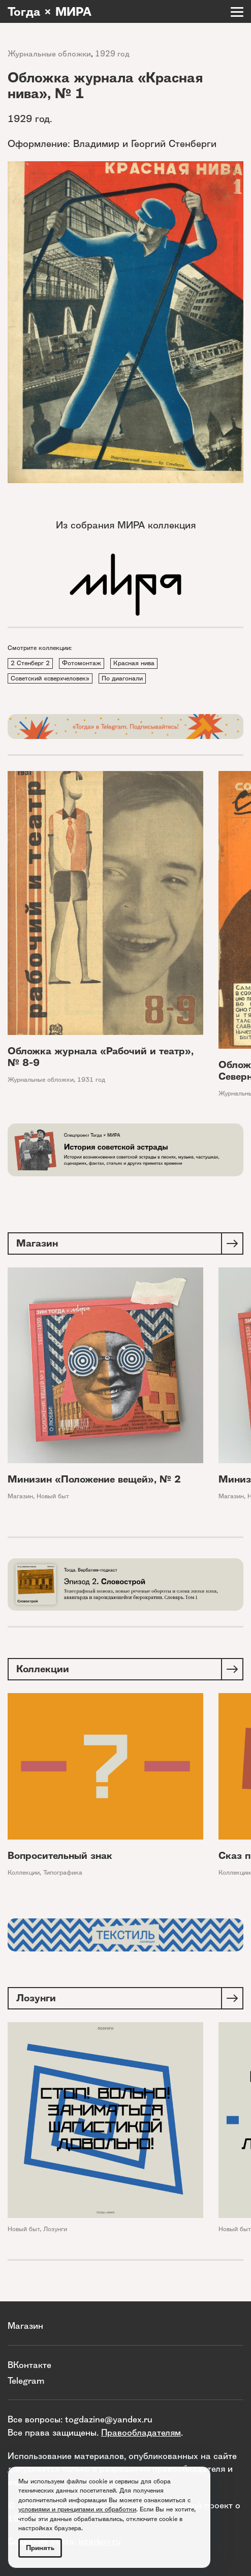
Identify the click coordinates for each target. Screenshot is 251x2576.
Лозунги (55, 2229)
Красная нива (133, 663)
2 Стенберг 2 (30, 663)
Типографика (62, 1872)
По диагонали (122, 678)
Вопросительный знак (60, 1855)
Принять (40, 2548)
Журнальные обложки (49, 53)
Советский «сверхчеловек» (50, 678)
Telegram (26, 2380)
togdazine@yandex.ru (108, 2419)
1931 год (91, 1079)
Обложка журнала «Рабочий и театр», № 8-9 (101, 1056)
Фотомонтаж (81, 663)
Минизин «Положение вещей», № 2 (94, 1479)
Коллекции (24, 1872)
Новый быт (53, 1495)
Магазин (20, 1495)
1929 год (112, 53)
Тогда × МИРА (49, 12)
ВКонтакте (29, 2365)
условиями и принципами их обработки (77, 2509)
